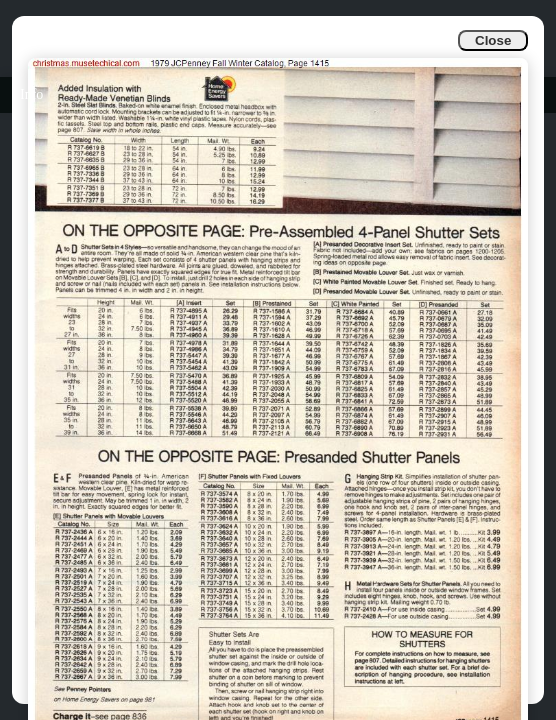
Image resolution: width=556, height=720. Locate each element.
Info (31, 94)
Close (493, 40)
